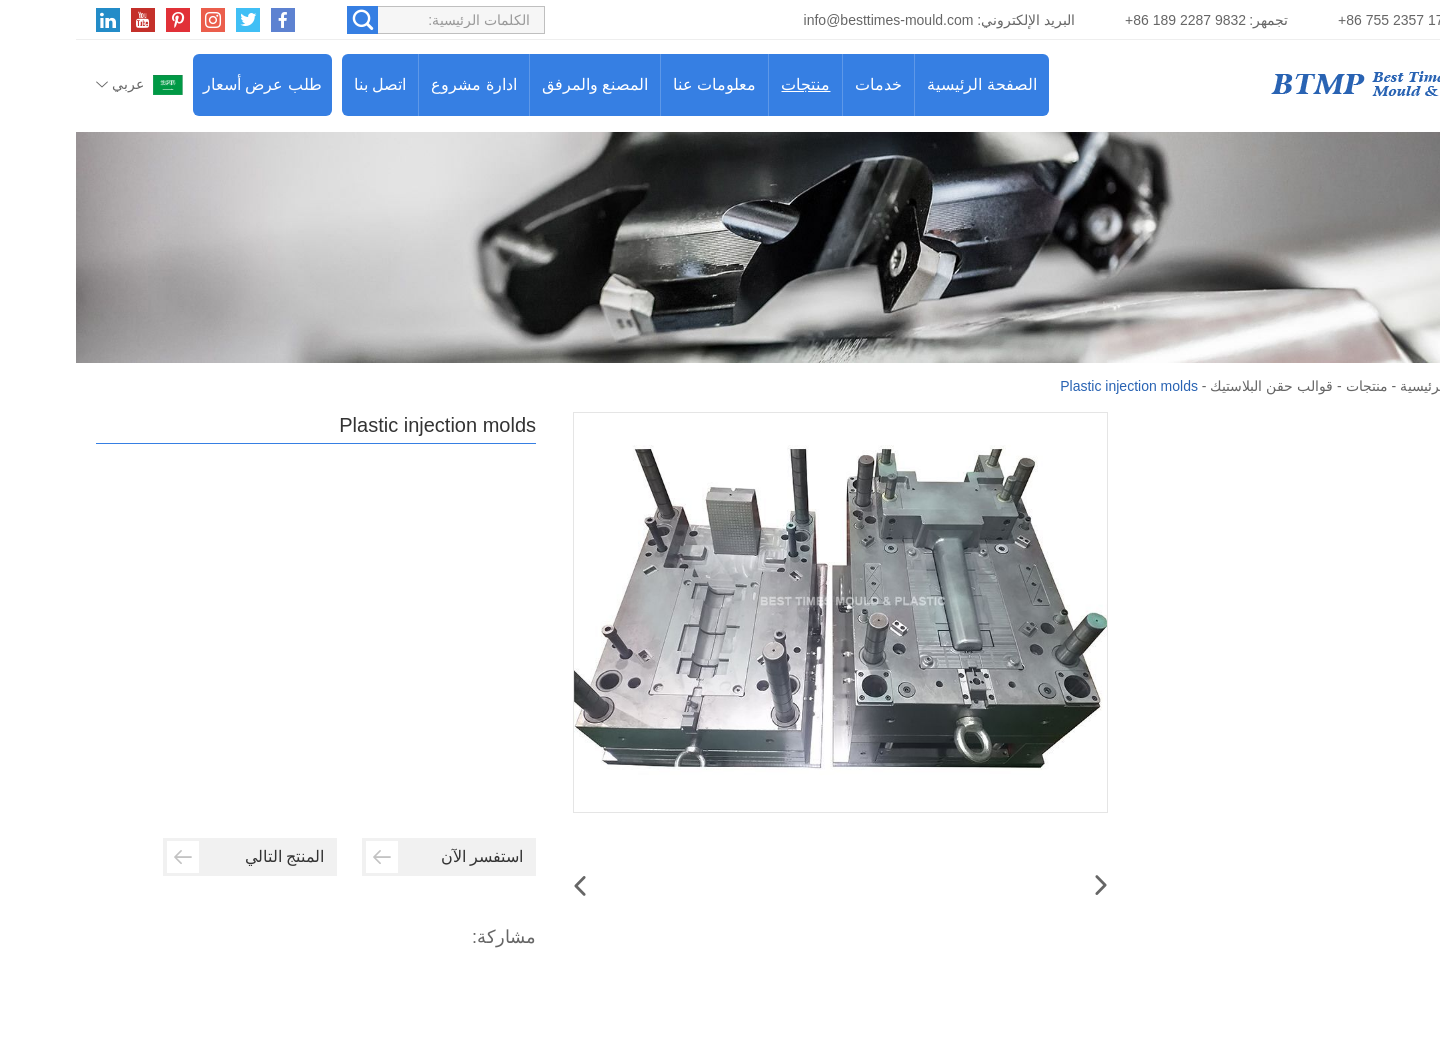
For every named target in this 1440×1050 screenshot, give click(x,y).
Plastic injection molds (1053, 386)
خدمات (802, 84)
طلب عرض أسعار (186, 84)
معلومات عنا (638, 84)
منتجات (729, 84)
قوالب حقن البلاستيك (1195, 386)
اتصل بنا (304, 84)
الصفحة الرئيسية (905, 84)
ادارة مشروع (397, 84)
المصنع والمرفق (519, 84)
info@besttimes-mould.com (813, 20)
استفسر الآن (368, 857)
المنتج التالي (169, 857)
